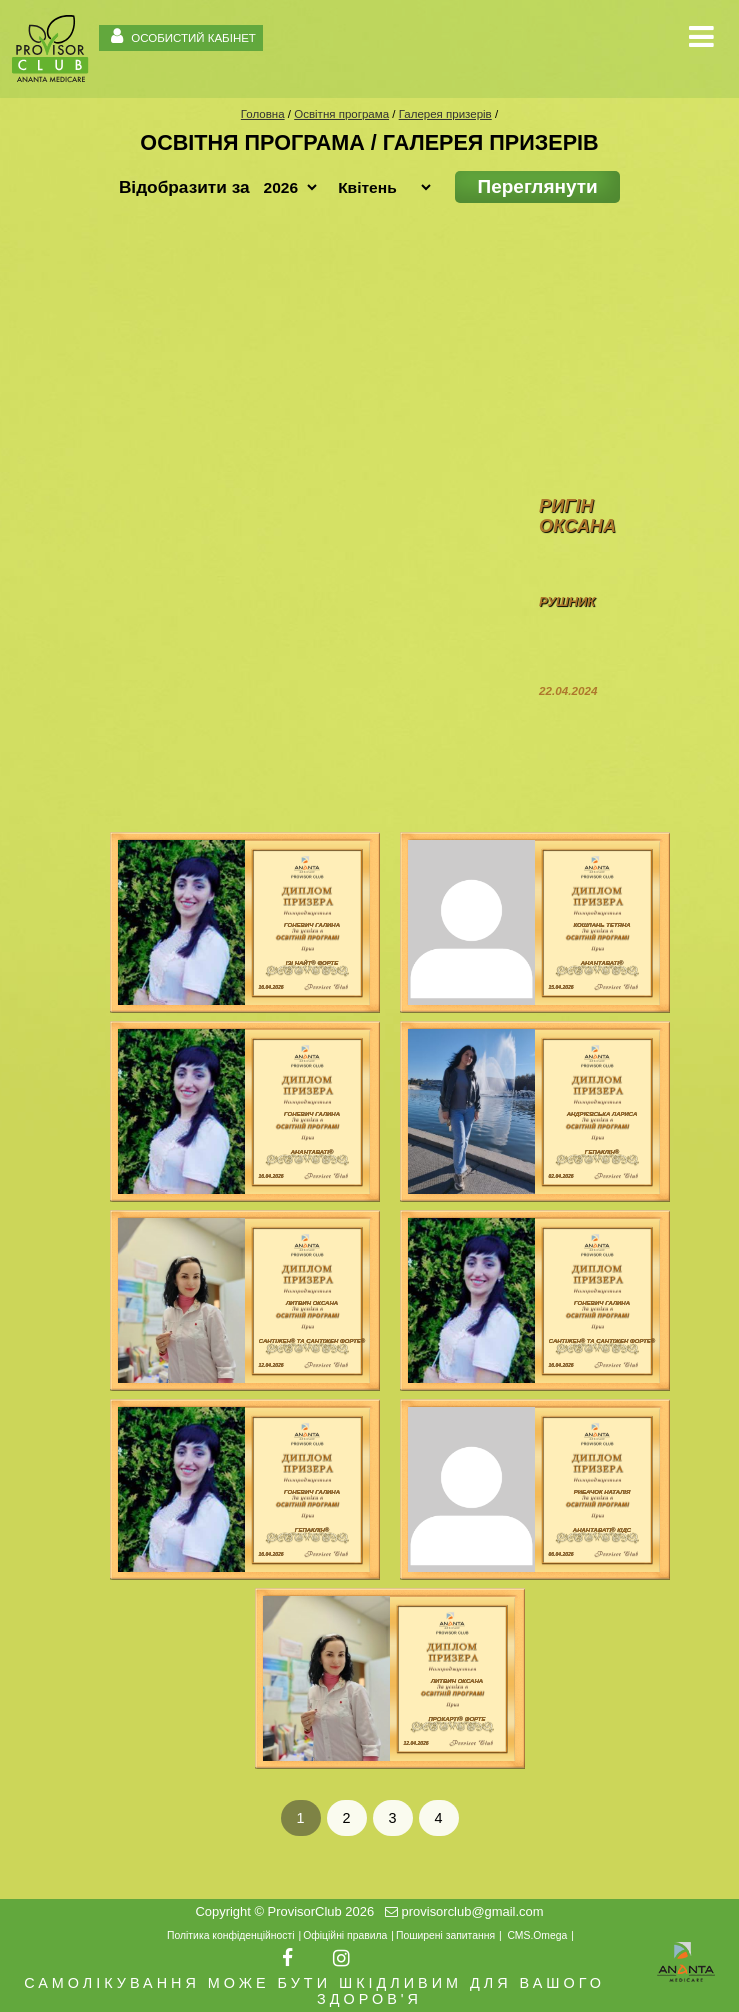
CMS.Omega (537, 1935)
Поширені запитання (445, 1935)
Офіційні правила (345, 1935)
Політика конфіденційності (230, 1935)
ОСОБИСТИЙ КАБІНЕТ (181, 35)
